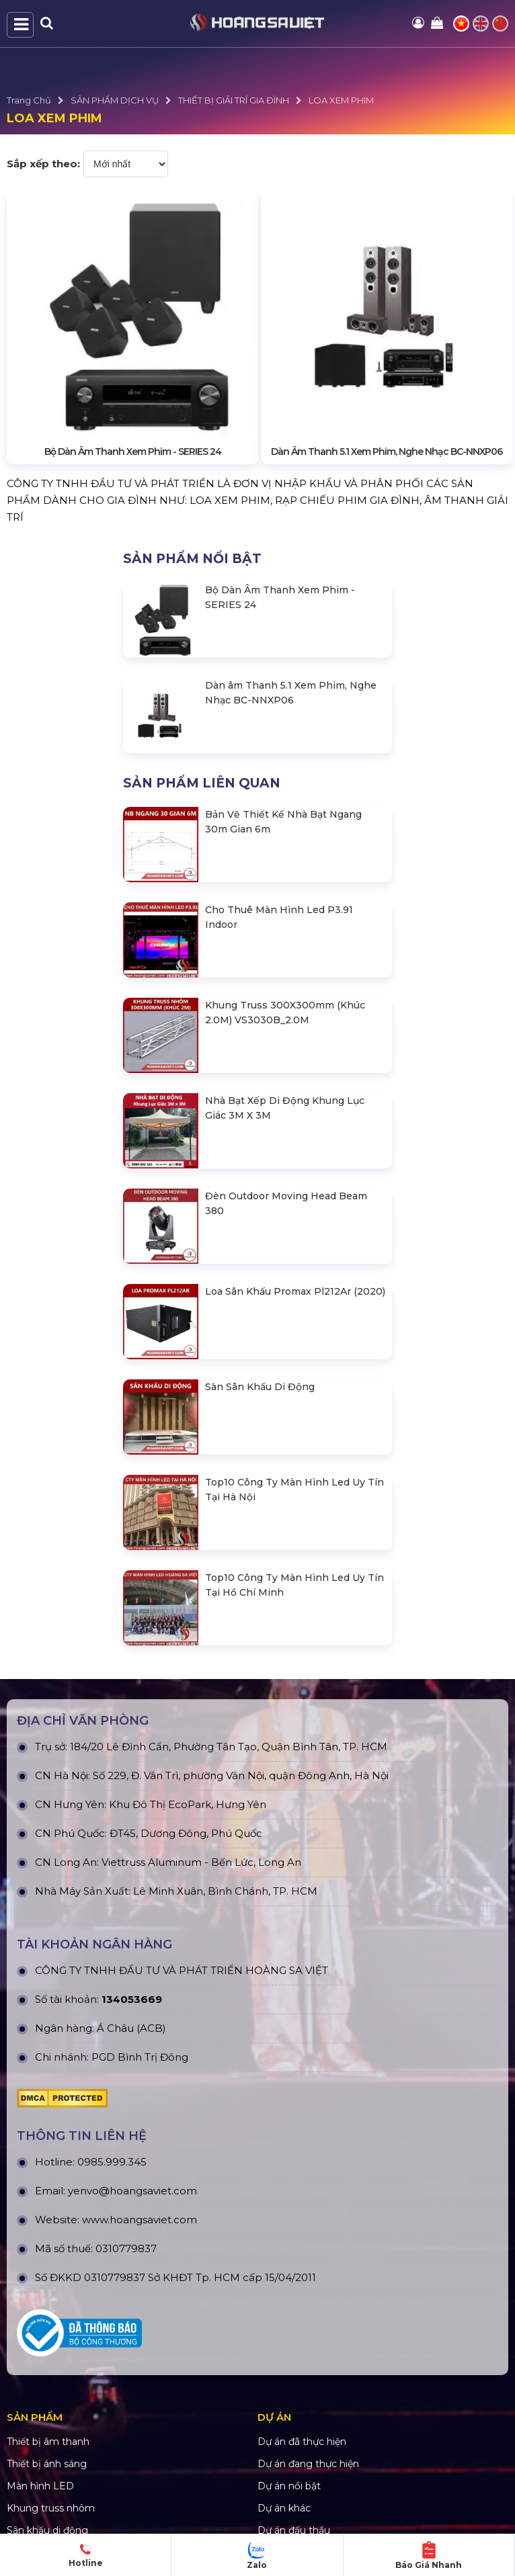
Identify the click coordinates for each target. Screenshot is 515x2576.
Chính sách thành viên (58, 2477)
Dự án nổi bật (289, 2285)
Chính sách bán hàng (307, 2411)
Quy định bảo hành (302, 2388)
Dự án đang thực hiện (308, 2263)
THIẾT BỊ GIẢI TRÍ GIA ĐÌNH (233, 100)
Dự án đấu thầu (294, 2329)
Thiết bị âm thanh (48, 2241)
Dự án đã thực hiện (302, 2241)
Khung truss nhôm (51, 2307)
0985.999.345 (112, 1961)
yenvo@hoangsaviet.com (132, 1989)
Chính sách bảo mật (53, 2411)
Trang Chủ (29, 100)
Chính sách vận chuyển (60, 2433)
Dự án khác (284, 2307)
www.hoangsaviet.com (139, 2018)
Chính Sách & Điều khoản (65, 2388)
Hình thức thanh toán (57, 2455)
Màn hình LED (40, 2285)
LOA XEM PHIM (341, 100)
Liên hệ (275, 2477)
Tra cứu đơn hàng (298, 2433)
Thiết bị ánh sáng (47, 2263)
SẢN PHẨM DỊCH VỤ (115, 100)
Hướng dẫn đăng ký (304, 2455)
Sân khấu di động (47, 2329)
